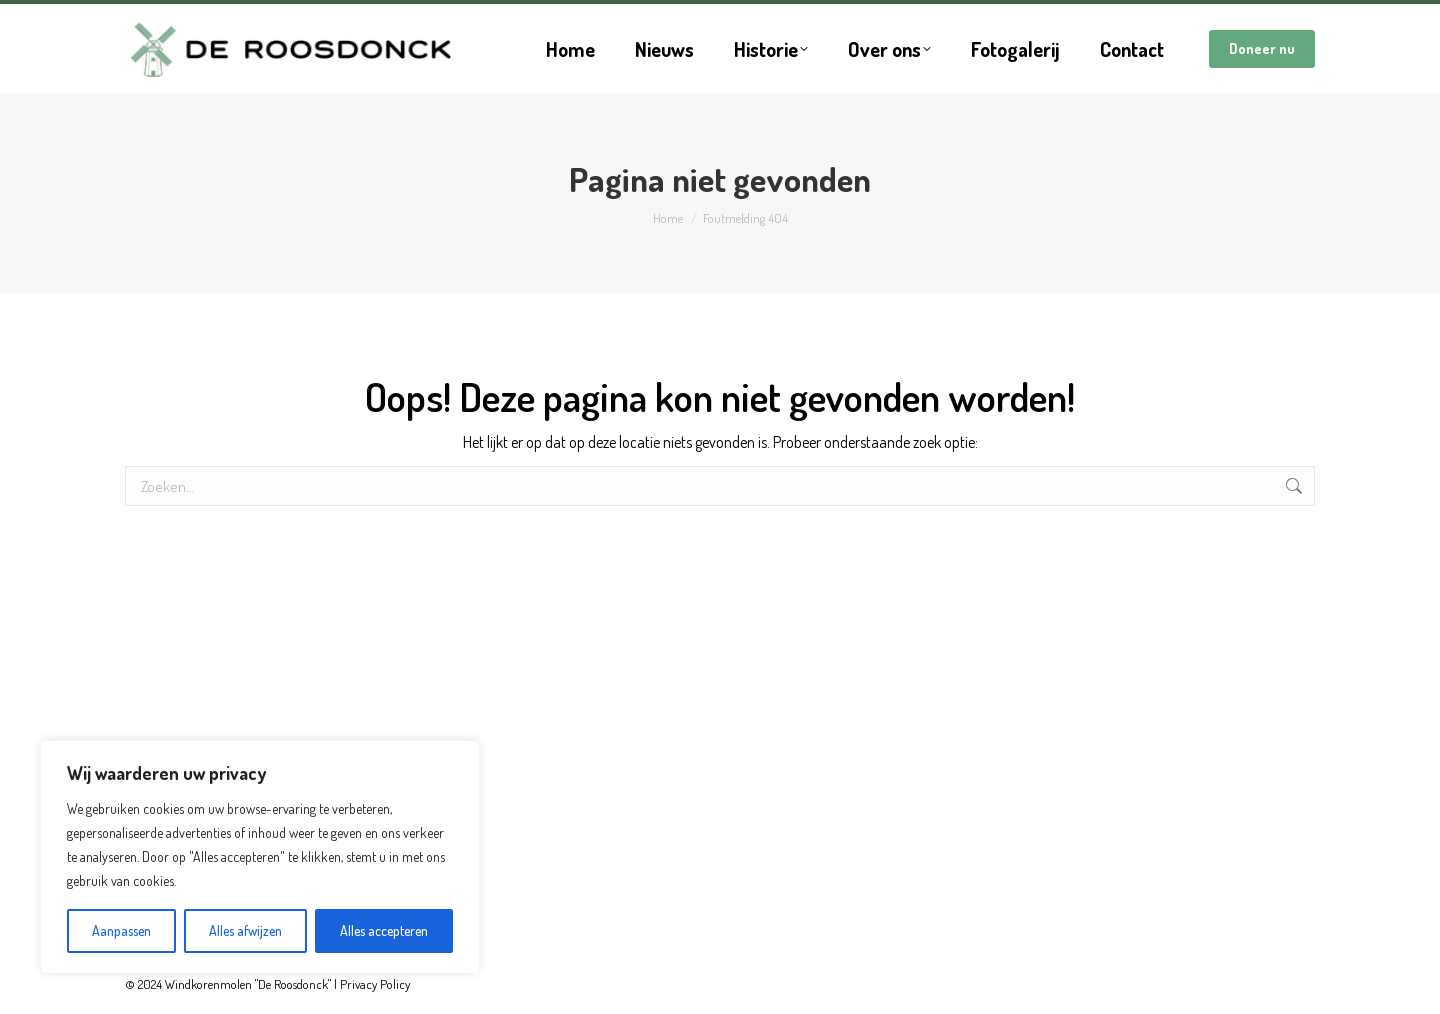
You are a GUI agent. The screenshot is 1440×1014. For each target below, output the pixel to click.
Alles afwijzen (245, 930)
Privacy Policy (375, 984)
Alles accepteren (384, 930)
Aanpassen (121, 930)
